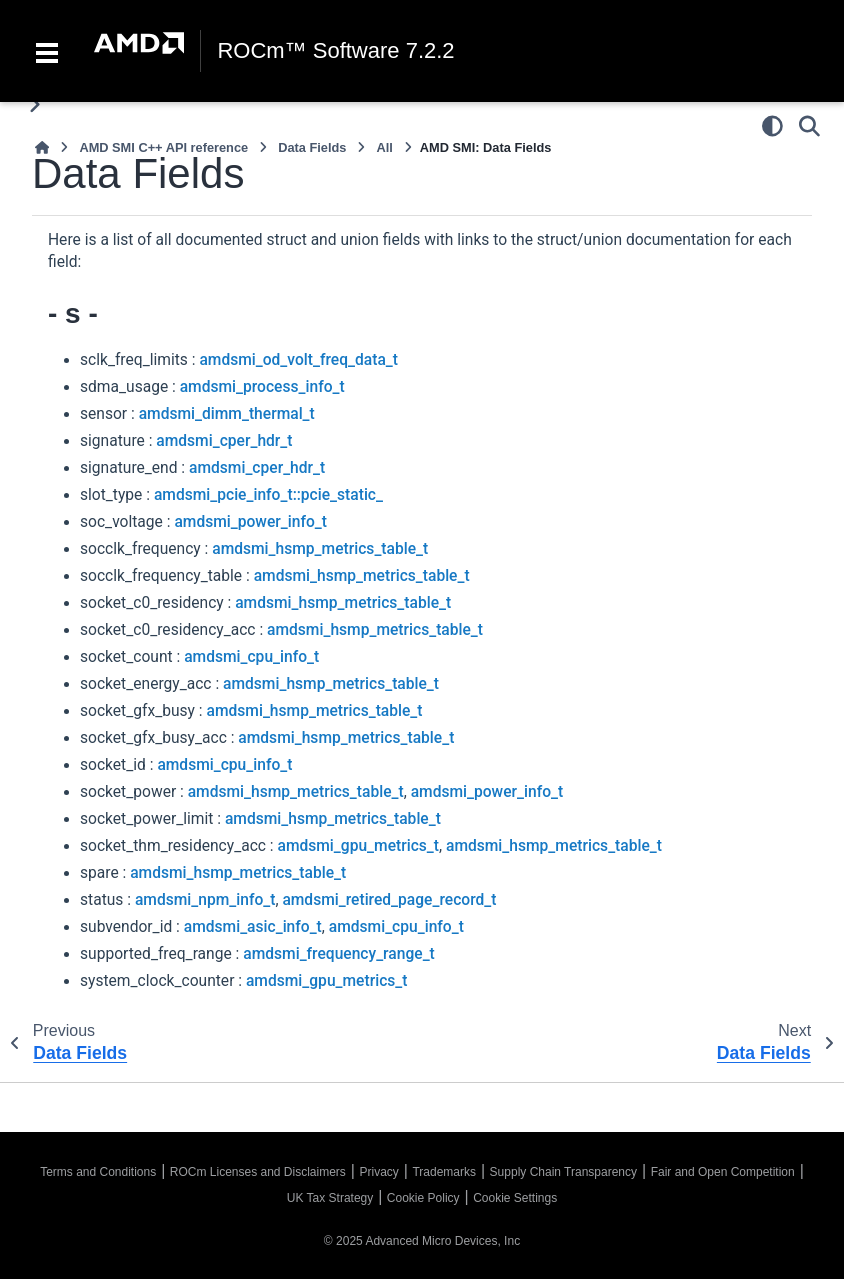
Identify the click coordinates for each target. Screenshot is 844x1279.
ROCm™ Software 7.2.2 (335, 51)
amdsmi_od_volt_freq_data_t (298, 360)
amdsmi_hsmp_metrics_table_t (320, 549)
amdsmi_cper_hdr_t (224, 441)
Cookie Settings (515, 1198)
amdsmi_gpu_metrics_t (358, 846)
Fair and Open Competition (723, 1172)
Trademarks (444, 1172)
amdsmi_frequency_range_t (339, 954)
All (384, 147)
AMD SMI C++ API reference (163, 147)
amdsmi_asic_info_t (253, 927)
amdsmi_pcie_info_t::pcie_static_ (268, 495)
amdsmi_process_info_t (262, 387)
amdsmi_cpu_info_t (251, 657)
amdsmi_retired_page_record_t (389, 900)
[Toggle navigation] (47, 51)
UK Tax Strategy (330, 1198)
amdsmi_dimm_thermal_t (227, 414)
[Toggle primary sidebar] (34, 104)
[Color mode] (772, 126)
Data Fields (312, 147)
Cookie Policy (423, 1198)
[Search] (809, 126)
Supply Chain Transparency (563, 1172)
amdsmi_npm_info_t (205, 900)
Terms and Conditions (98, 1172)
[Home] (42, 147)
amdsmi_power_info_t (250, 522)
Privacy (378, 1172)
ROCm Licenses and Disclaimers (258, 1172)
